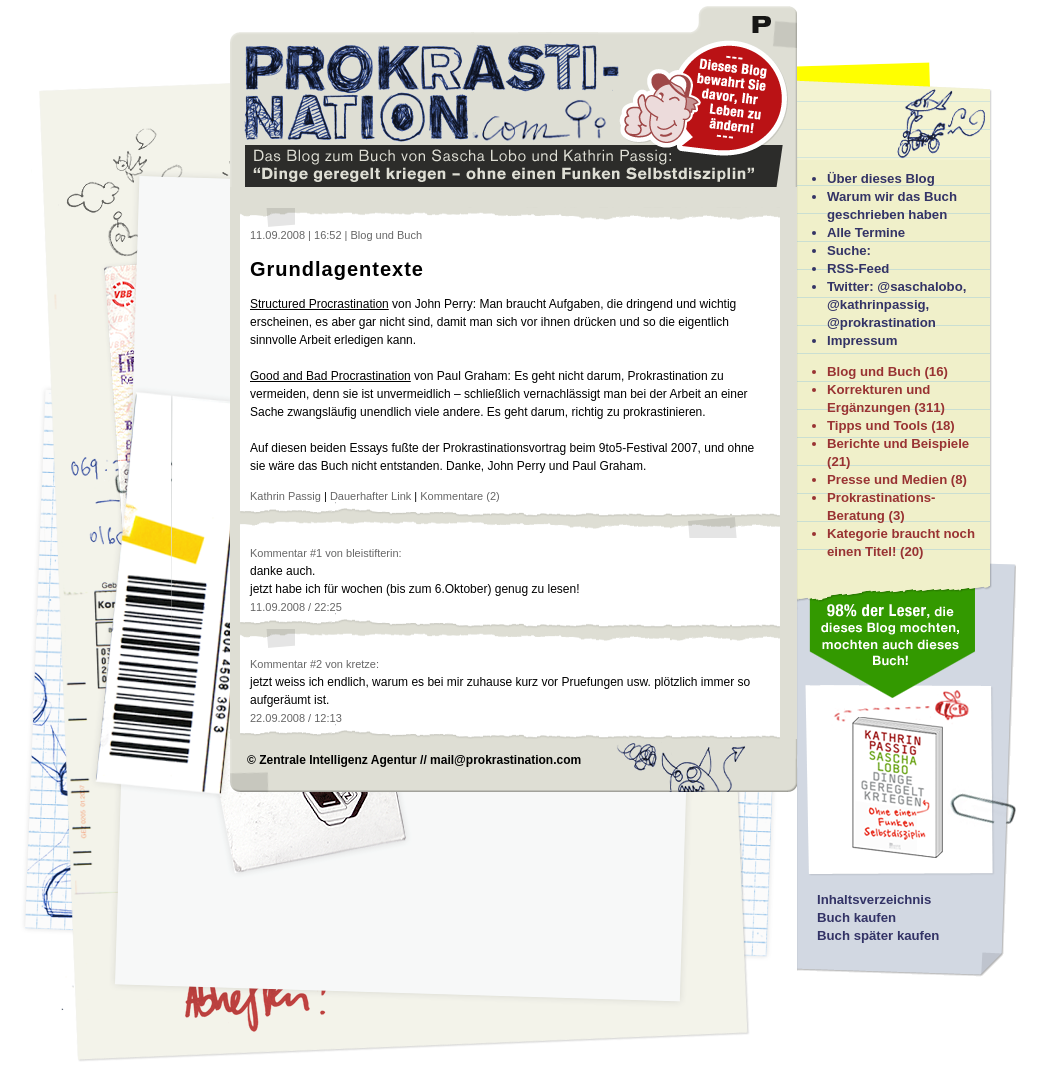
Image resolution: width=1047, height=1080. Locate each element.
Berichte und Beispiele (898, 443)
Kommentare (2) (459, 496)
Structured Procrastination (319, 304)
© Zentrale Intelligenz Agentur (332, 760)
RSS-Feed (858, 268)
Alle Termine (866, 232)
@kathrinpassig (876, 304)
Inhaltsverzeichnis (874, 899)
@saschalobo (919, 286)
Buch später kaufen (878, 935)
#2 (316, 664)
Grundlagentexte (337, 269)
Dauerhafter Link (370, 496)
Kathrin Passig (285, 496)
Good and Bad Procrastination (330, 376)
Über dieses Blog (881, 178)
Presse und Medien (887, 479)
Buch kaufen (856, 917)
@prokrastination (881, 322)
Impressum (862, 340)
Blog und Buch (874, 371)
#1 (316, 553)
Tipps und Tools (877, 425)
